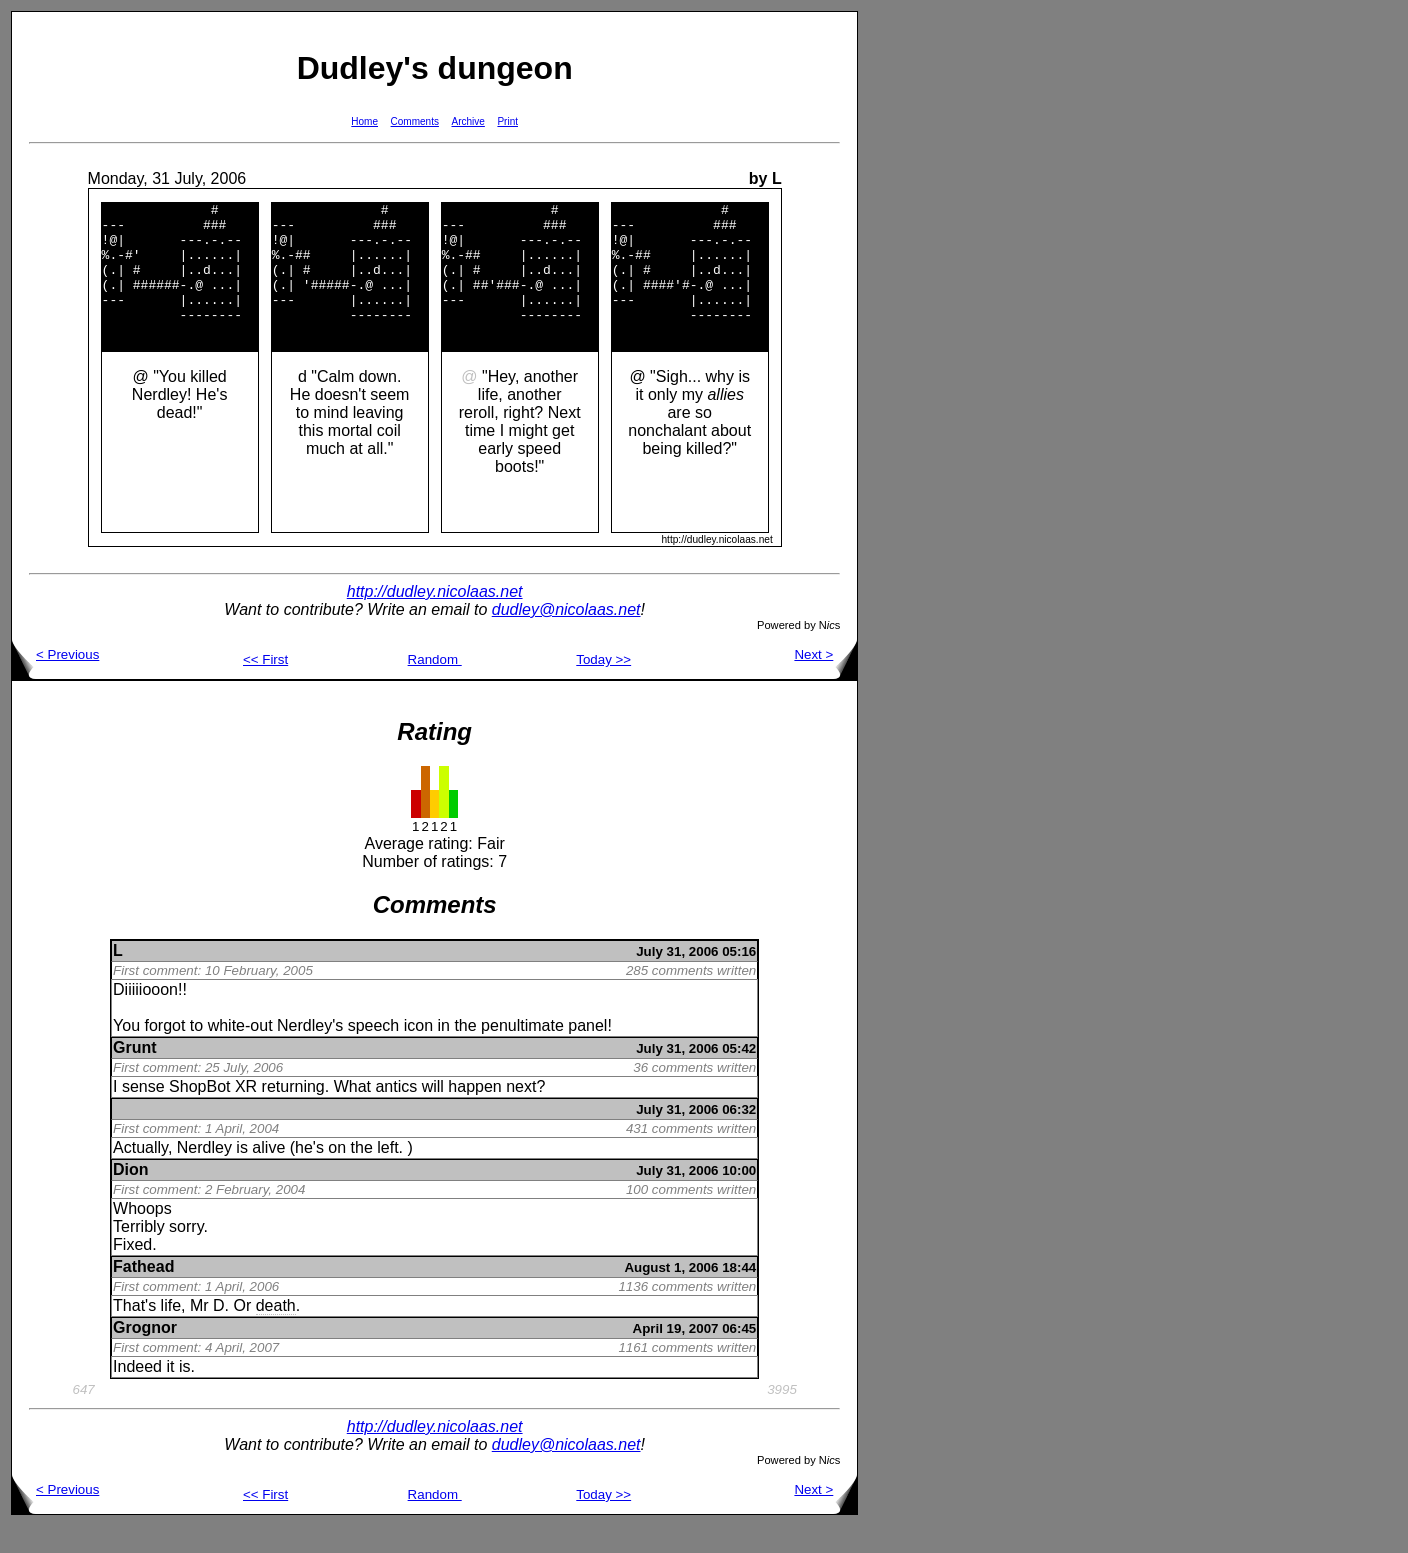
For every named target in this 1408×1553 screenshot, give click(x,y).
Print (507, 121)
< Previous (55, 681)
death (276, 1332)
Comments (415, 121)
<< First (265, 686)
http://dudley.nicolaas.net (435, 618)
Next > (825, 681)
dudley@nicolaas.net (566, 636)
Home (364, 121)
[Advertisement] (922, 311)
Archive (468, 121)
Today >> (603, 686)
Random (435, 686)
